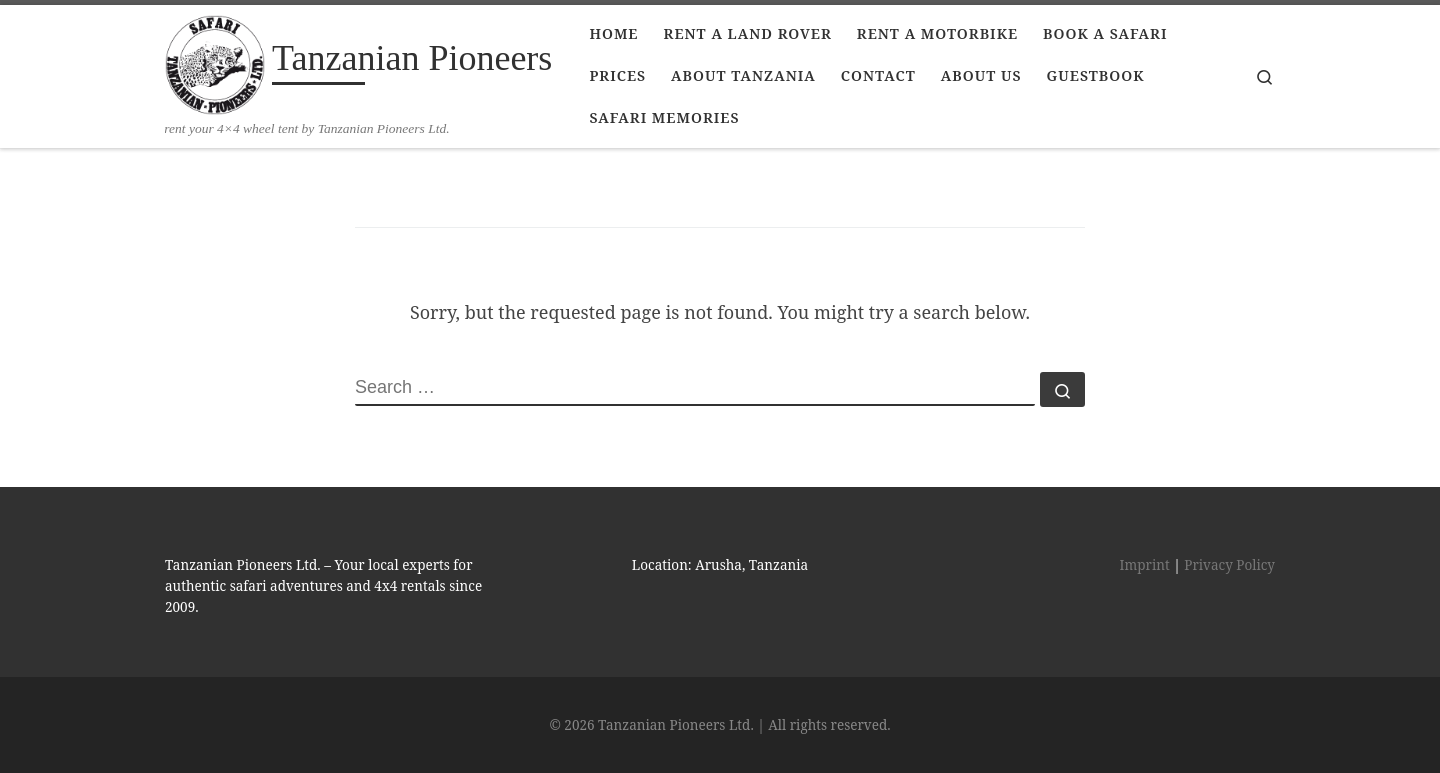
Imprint (1145, 565)
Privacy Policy (1229, 565)
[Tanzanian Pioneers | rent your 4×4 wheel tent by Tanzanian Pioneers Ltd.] (215, 62)
